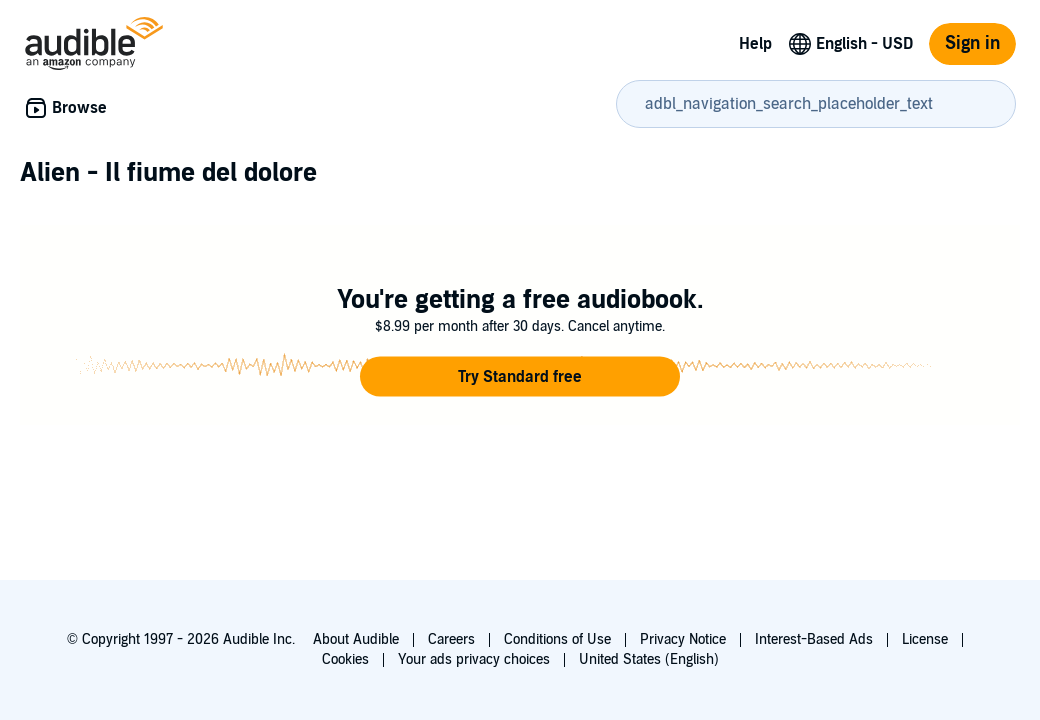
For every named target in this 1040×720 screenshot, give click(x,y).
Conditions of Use (557, 639)
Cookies (345, 659)
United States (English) (649, 659)
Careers (451, 639)
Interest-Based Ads (814, 639)
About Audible (356, 639)
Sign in (972, 43)
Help (755, 44)
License (925, 639)
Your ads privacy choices (474, 659)
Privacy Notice (683, 639)
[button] (520, 377)
